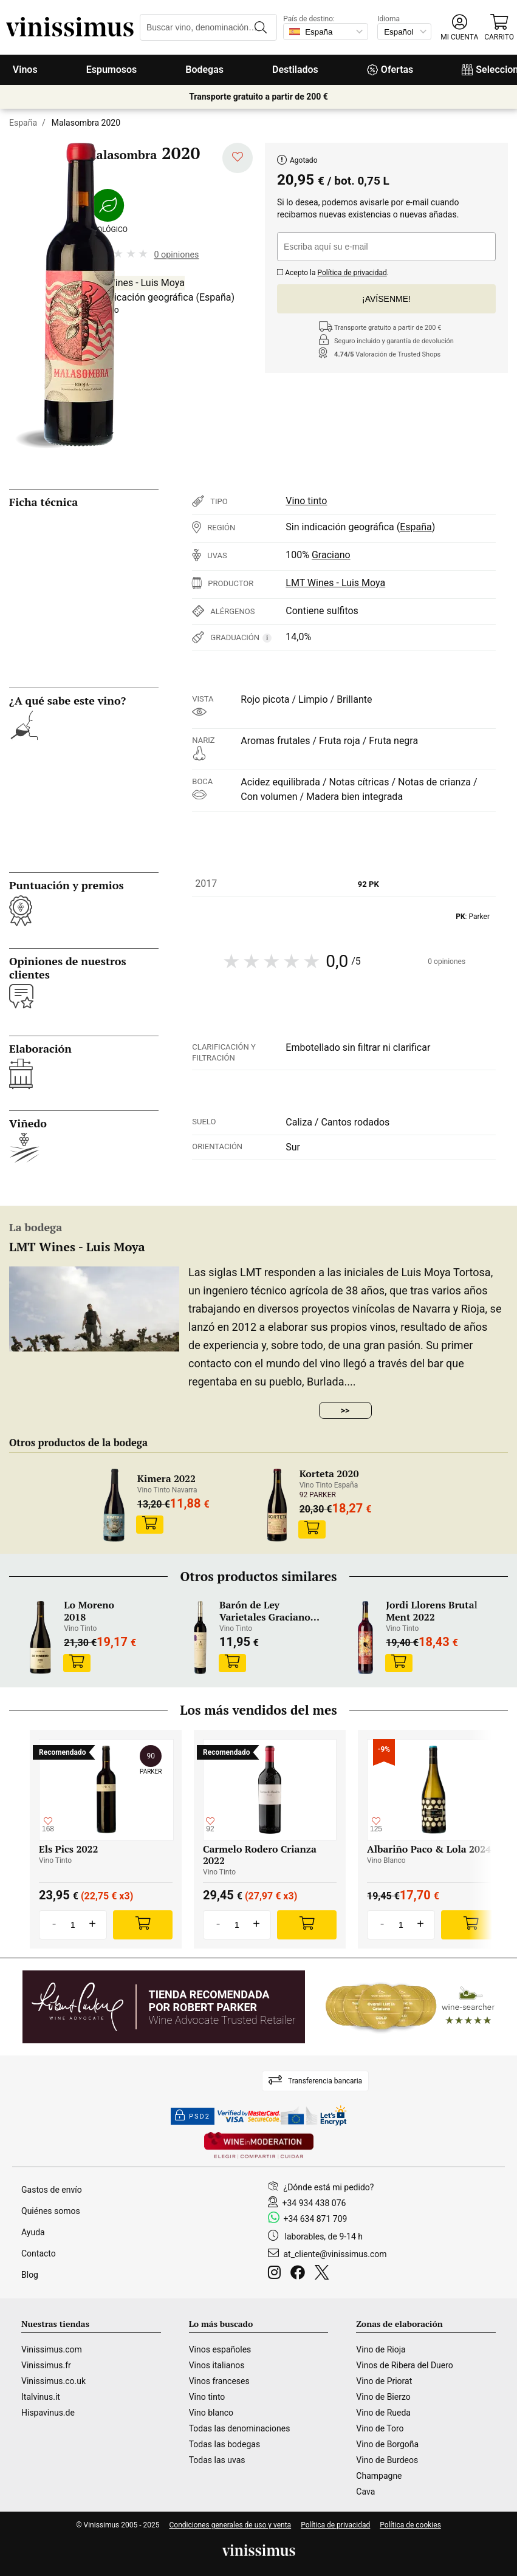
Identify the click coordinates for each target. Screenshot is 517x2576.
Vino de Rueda (383, 2412)
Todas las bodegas (224, 2444)
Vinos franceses (219, 2381)
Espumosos (111, 69)
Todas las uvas (217, 2460)
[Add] (143, 1924)
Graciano (331, 555)
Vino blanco (211, 2412)
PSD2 (192, 2116)
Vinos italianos (217, 2365)
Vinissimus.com (51, 2349)
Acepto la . (333, 271)
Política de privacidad (352, 272)
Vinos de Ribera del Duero (404, 2365)
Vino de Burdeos (387, 2460)
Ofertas (390, 69)
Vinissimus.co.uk (53, 2381)
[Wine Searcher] (410, 2006)
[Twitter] (324, 2274)
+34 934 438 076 (314, 2203)
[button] (459, 27)
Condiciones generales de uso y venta (230, 2525)
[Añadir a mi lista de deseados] (237, 158)
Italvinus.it (40, 2397)
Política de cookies (410, 2525)
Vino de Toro (379, 2428)
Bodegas (204, 69)
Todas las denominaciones (239, 2428)
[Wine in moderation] (258, 2146)
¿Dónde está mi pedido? (329, 2187)
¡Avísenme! (386, 299)
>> (345, 1410)
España (23, 123)
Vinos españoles (220, 2349)
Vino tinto (306, 501)
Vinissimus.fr (46, 2365)
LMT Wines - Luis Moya (135, 283)
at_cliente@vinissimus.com (335, 2254)
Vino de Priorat (384, 2381)
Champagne (379, 2476)
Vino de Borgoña (387, 2444)
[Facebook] (300, 2274)
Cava (365, 2491)
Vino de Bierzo (383, 2397)
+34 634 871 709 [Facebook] (316, 2219)
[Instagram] (277, 2274)
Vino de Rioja (380, 2349)
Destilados (295, 69)
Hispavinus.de (48, 2412)
